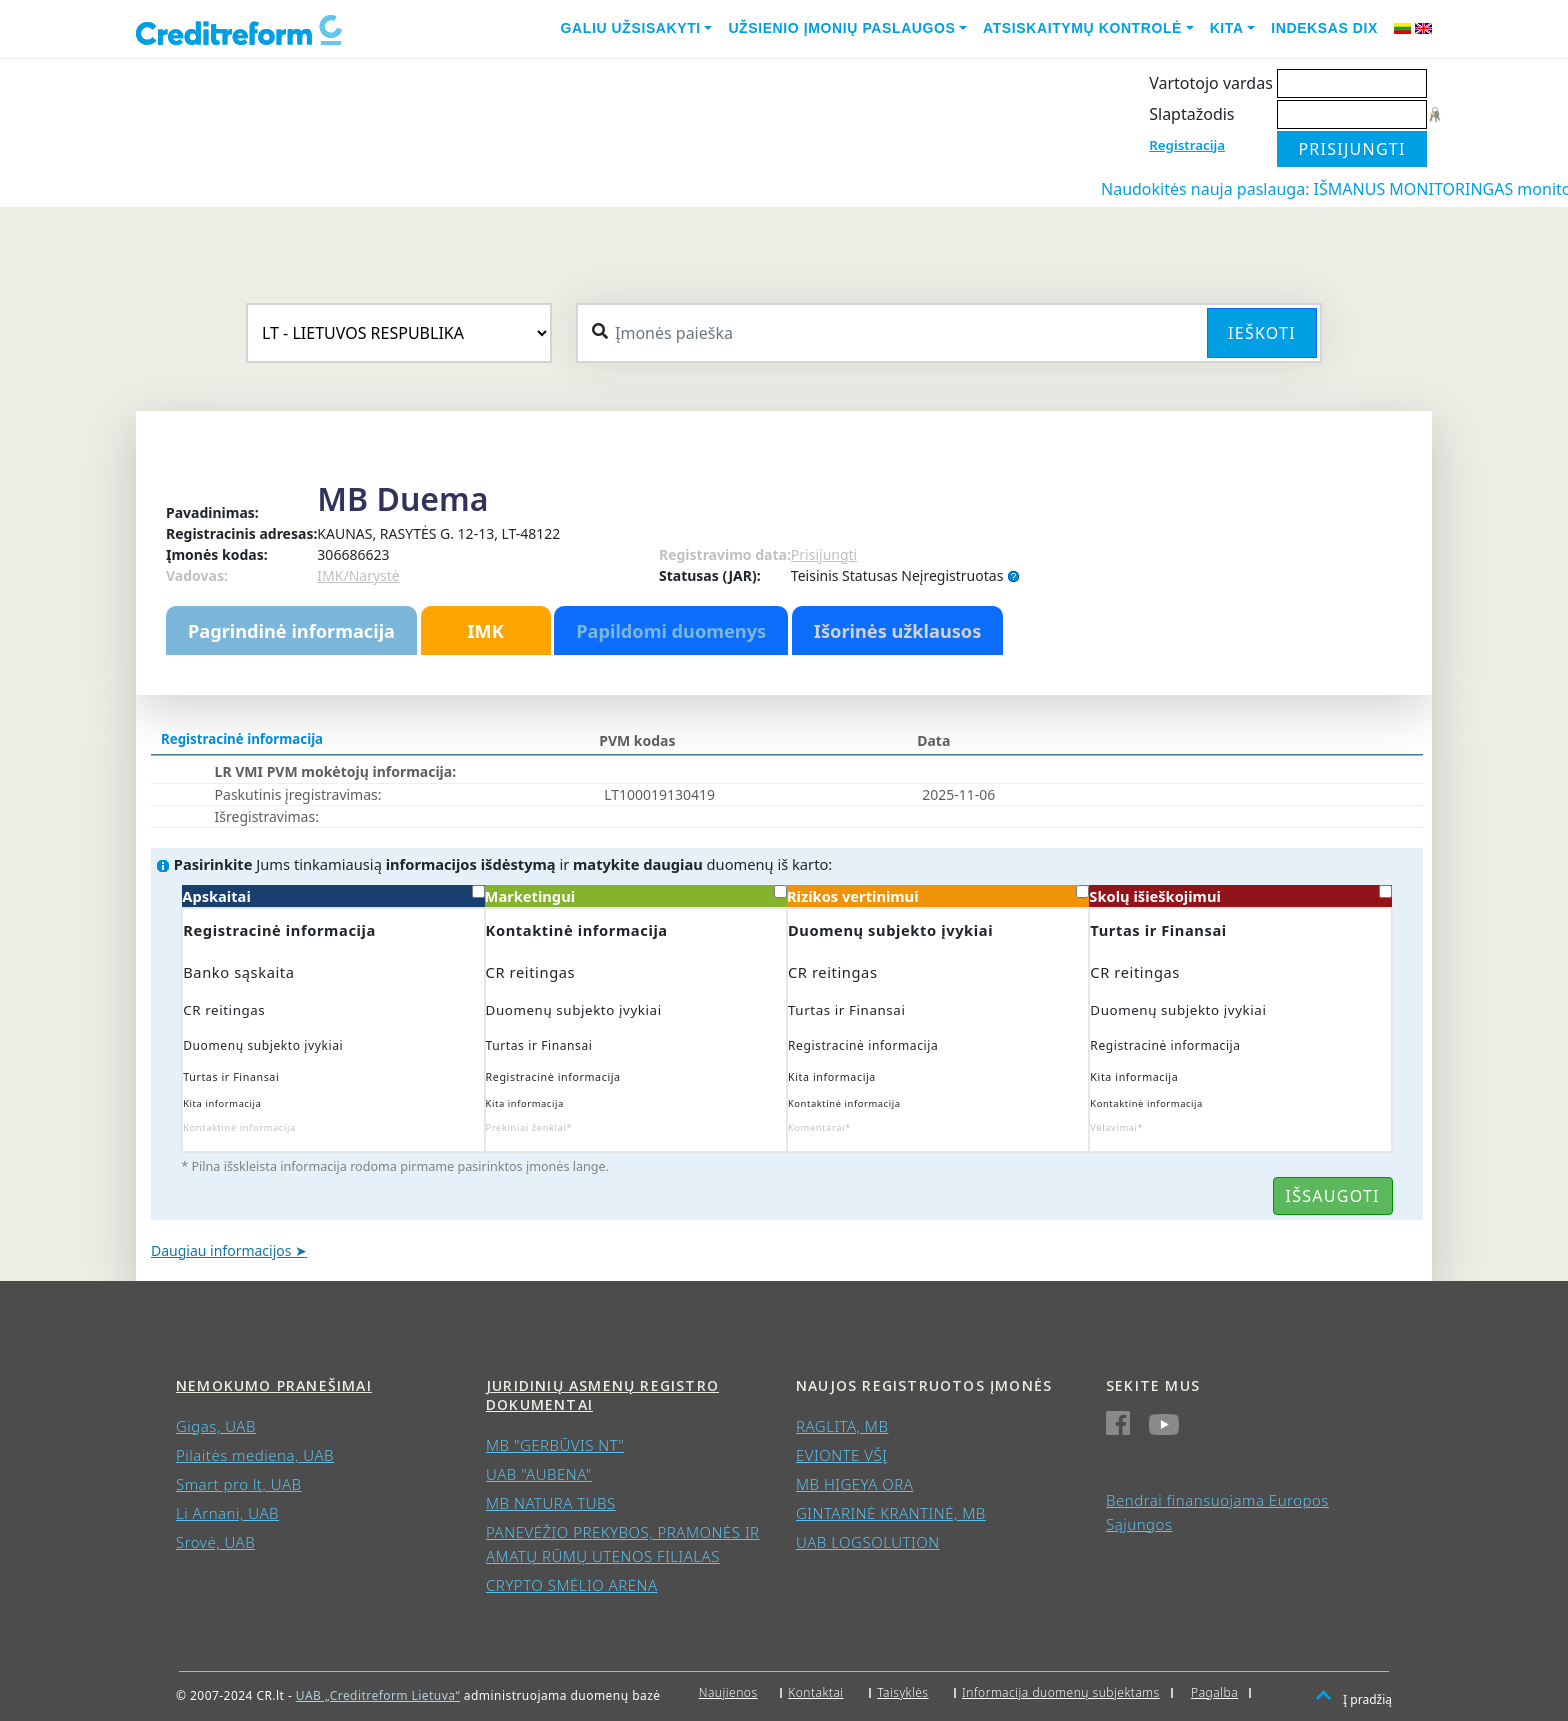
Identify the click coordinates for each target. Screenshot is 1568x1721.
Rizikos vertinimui (938, 895)
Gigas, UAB (216, 1426)
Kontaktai (816, 1692)
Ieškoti (1262, 333)
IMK (485, 631)
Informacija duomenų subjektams (1061, 1692)
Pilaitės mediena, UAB (255, 1455)
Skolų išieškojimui (1240, 895)
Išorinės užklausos (898, 631)
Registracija (1187, 145)
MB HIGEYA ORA (854, 1484)
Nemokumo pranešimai (274, 1385)
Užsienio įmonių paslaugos (841, 28)
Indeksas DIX (1324, 28)
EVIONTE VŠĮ (841, 1455)
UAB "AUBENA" (539, 1474)
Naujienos (728, 1692)
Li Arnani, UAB (227, 1513)
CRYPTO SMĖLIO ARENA (572, 1585)
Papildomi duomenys (671, 631)
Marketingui (636, 895)
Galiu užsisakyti (631, 28)
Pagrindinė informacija (291, 631)
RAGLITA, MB (842, 1426)
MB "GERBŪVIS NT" (555, 1445)
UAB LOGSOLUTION (868, 1542)
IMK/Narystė (358, 575)
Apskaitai (333, 895)
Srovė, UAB (215, 1542)
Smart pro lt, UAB (239, 1484)
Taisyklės (902, 1692)
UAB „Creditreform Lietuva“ (378, 1695)
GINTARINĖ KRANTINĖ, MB (891, 1513)
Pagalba (1214, 1692)
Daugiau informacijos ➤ (229, 1250)
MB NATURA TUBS (551, 1503)
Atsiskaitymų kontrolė (1082, 28)
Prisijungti (824, 554)
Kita (1227, 28)
